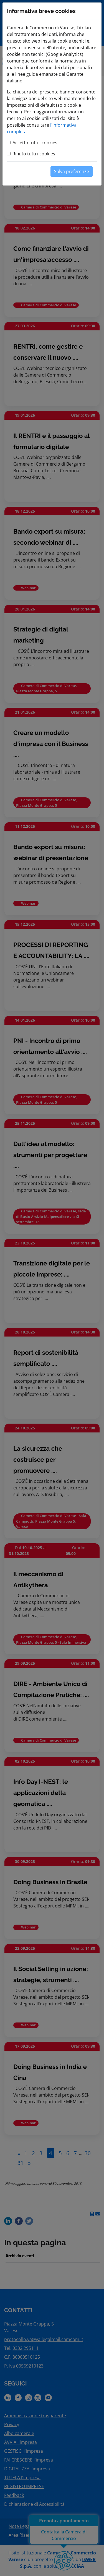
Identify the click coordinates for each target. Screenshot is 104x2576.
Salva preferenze (71, 171)
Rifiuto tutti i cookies (33, 154)
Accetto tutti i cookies (34, 143)
